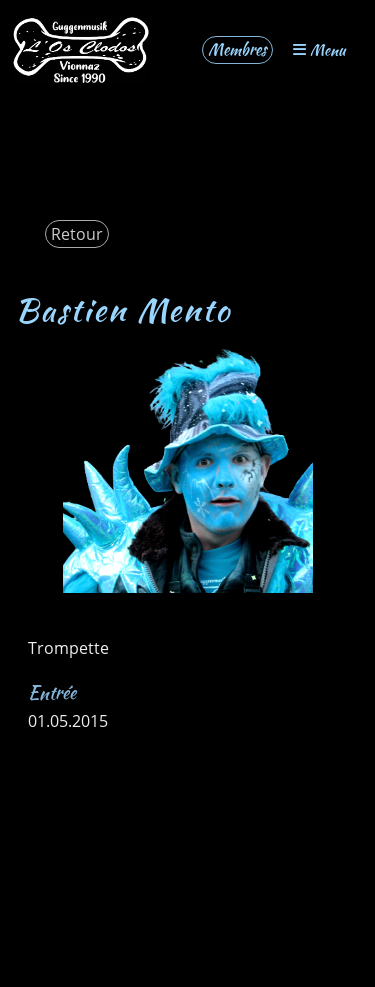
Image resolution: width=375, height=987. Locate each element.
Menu (319, 50)
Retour (77, 234)
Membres (237, 49)
